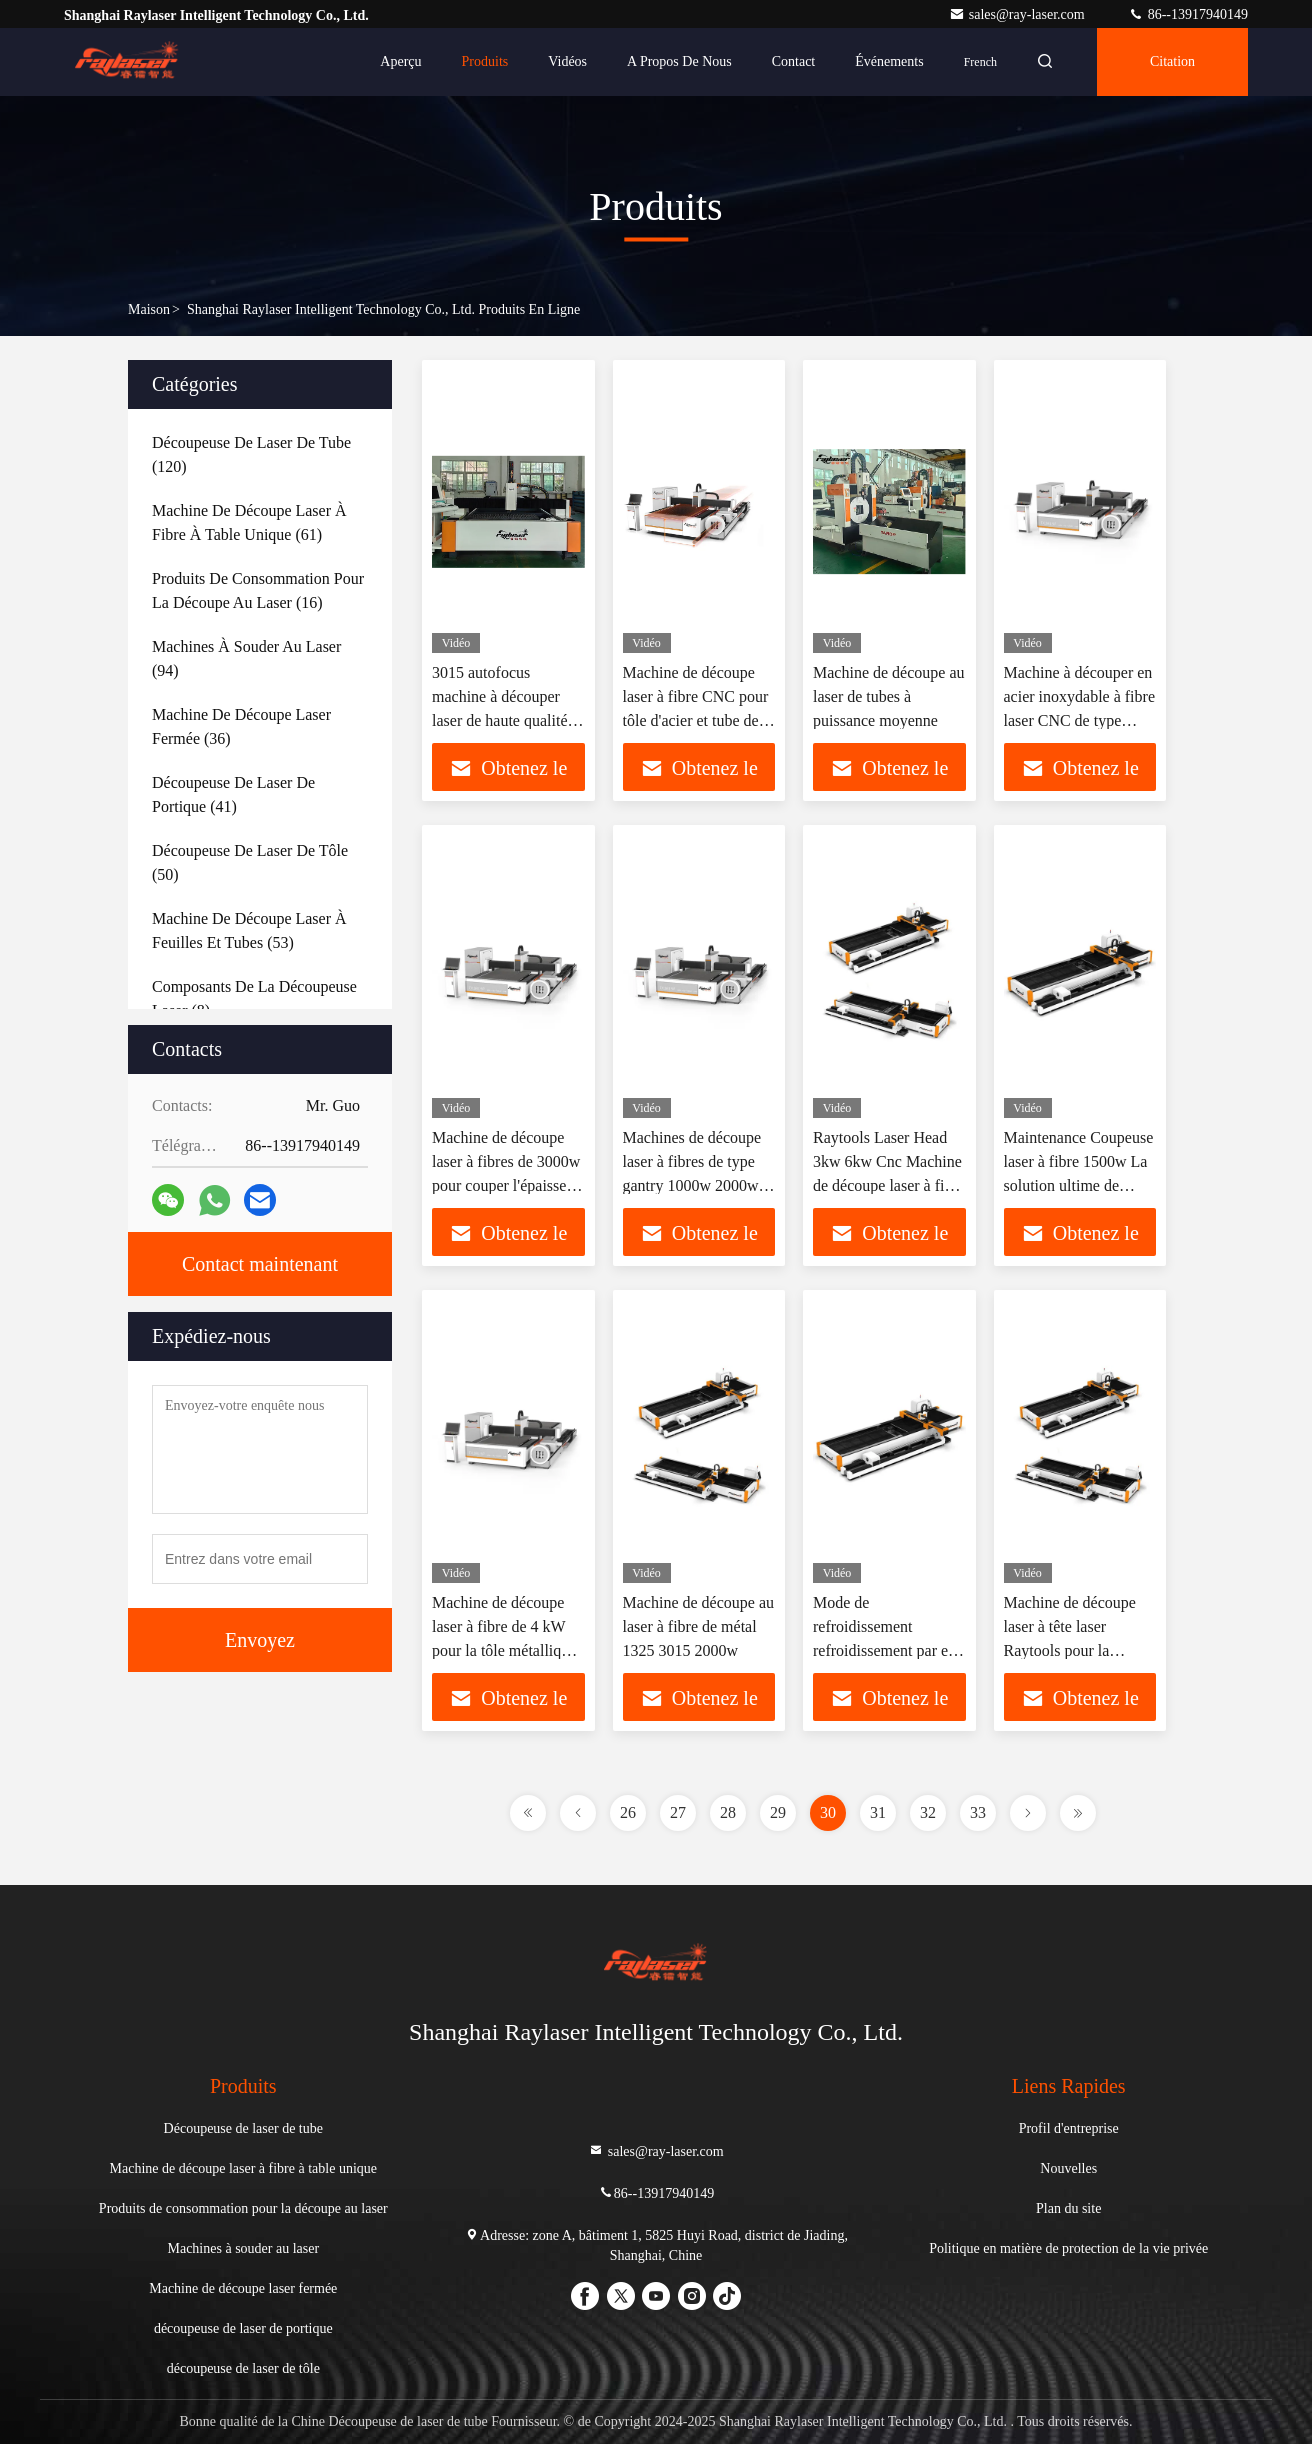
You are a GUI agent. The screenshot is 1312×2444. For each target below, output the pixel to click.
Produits (485, 61)
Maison (149, 309)
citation (1172, 61)
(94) (246, 658)
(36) (241, 726)
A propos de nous (679, 61)
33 (978, 1812)
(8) (254, 998)
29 (778, 1812)
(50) (250, 862)
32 (928, 1812)
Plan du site (1068, 2208)
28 (728, 1812)
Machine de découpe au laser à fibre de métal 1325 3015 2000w (698, 1626)
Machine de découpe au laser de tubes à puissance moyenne (888, 696)
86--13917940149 (1188, 14)
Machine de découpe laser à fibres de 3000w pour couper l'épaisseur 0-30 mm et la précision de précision (508, 1185)
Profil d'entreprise (1069, 2128)
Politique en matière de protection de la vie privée (1068, 2248)
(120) (251, 454)
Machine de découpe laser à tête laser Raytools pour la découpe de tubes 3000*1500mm (1070, 1650)
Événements (889, 61)
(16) (258, 590)
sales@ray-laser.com (1018, 14)
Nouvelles (1068, 2168)
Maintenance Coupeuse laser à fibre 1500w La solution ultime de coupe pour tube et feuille (1079, 1185)
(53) (249, 930)
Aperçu (400, 61)
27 (678, 1812)
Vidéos (567, 61)
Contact (794, 61)
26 (628, 1812)
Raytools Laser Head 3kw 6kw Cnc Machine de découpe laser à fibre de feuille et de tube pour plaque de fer (889, 1185)
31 (878, 1812)
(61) (249, 522)
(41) (233, 794)
